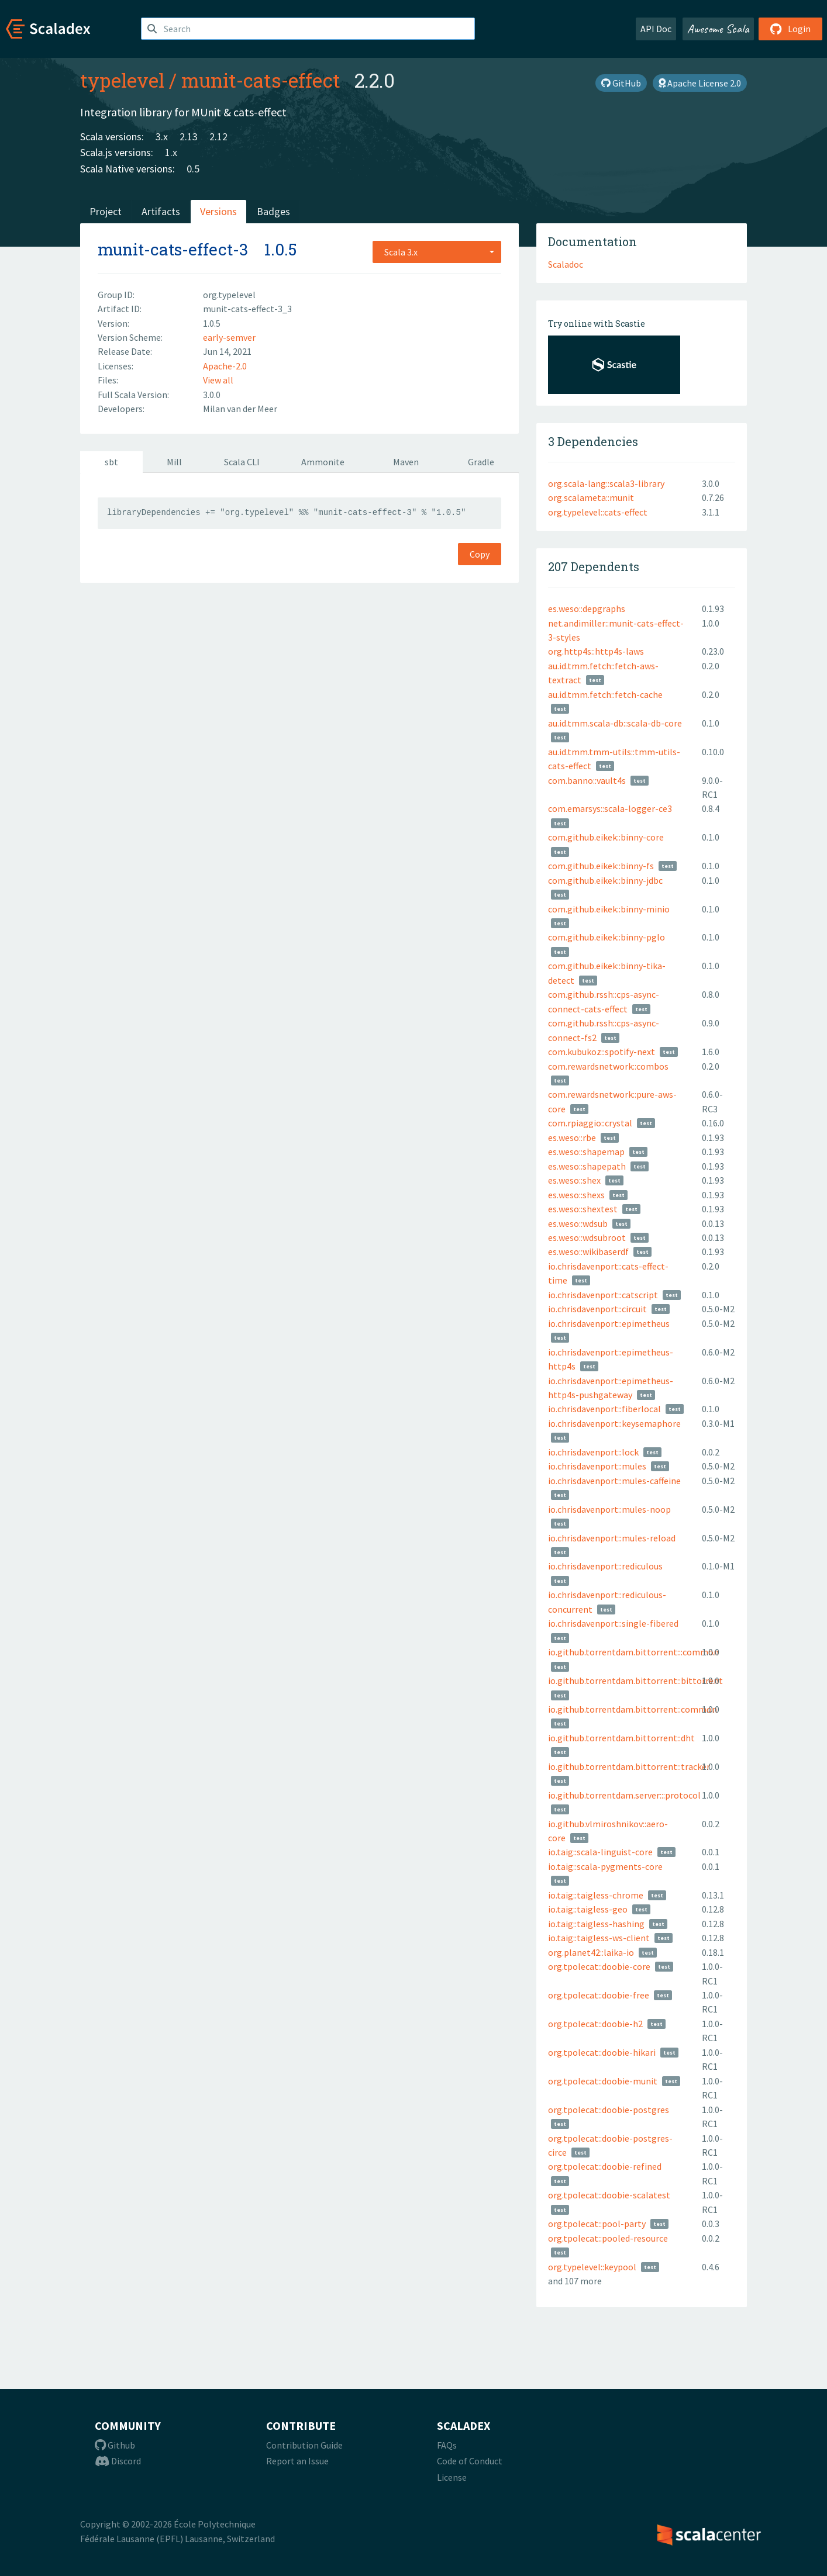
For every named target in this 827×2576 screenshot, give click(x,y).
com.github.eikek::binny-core (606, 837)
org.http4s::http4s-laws (596, 651)
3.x (162, 136)
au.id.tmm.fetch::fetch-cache (605, 694)
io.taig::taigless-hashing (596, 1924)
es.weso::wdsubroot (587, 1237)
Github (115, 2445)
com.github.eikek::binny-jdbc (605, 880)
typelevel (122, 80)
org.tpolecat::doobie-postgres (608, 2109)
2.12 (218, 136)
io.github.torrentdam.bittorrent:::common (633, 1652)
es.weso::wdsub (578, 1223)
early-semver (229, 337)
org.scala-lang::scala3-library (606, 483)
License (452, 2477)
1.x (171, 152)
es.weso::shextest (583, 1209)
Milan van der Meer (240, 408)
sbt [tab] (111, 462)
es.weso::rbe (572, 1137)
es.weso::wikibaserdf (588, 1251)
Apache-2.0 (225, 366)
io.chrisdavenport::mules (597, 1466)
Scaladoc (565, 264)
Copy (480, 554)
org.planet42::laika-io (591, 1952)
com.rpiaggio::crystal (590, 1123)
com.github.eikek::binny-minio (609, 909)
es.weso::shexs (576, 1195)
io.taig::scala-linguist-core (600, 1852)
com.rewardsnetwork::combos (608, 1066)
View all (218, 380)
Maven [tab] (406, 462)
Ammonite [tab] (322, 462)
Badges (273, 211)
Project (105, 211)
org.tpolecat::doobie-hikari (602, 2052)
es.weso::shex (574, 1180)
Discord (118, 2461)
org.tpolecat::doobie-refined (604, 2166)
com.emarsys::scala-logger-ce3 (610, 808)
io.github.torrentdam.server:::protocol (624, 1795)
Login (790, 28)
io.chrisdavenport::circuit (597, 1309)
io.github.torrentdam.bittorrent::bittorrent (635, 1680)
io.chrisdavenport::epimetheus (609, 1323)
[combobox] (437, 252)
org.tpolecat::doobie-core (599, 1966)
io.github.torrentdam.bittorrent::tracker (629, 1766)
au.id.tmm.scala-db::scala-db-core (615, 723)
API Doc (655, 28)
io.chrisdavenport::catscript (603, 1295)
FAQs (447, 2445)
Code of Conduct (469, 2461)
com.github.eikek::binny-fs (601, 866)
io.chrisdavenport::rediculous (605, 1566)
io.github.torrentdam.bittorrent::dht (621, 1738)
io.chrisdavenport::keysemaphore (614, 1423)
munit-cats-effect (260, 80)
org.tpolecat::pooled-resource (608, 2238)
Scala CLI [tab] (242, 462)
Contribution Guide (304, 2445)
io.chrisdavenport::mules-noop (609, 1509)
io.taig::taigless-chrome (595, 1895)
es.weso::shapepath (587, 1166)
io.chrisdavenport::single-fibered (613, 1623)
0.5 (193, 168)
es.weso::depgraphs (586, 608)
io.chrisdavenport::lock (593, 1452)
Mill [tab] (174, 462)
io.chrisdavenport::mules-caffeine (614, 1480)
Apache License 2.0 (700, 83)
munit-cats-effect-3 (173, 249)
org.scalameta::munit (591, 497)
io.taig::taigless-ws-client (599, 1938)
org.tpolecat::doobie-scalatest (609, 2195)
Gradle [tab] (481, 462)
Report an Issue (297, 2461)
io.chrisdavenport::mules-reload (612, 1538)
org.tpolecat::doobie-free (598, 1995)
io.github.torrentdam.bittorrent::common (632, 1709)
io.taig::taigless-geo (588, 1909)
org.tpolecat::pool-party (597, 2223)
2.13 (189, 136)
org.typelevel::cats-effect (597, 512)
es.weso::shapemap (586, 1151)
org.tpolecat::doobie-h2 (595, 2023)
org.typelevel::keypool (592, 2267)
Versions (218, 211)
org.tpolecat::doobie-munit (602, 2081)
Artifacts (161, 211)
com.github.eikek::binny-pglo (606, 937)
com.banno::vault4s (587, 780)
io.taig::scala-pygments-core (605, 1866)
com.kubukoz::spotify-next (601, 1051)
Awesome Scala (718, 28)
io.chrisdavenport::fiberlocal (604, 1409)
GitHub (621, 83)
